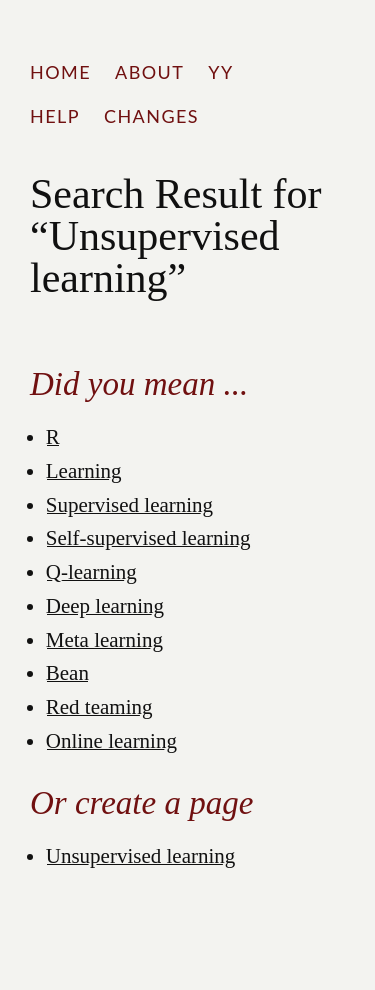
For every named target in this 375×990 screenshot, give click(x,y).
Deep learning (105, 606)
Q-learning (91, 572)
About (149, 72)
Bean (67, 673)
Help (55, 116)
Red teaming (99, 707)
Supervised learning (129, 505)
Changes (151, 116)
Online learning (111, 741)
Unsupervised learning (141, 856)
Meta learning (104, 640)
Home (60, 72)
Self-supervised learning (148, 538)
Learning (84, 471)
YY (220, 72)
